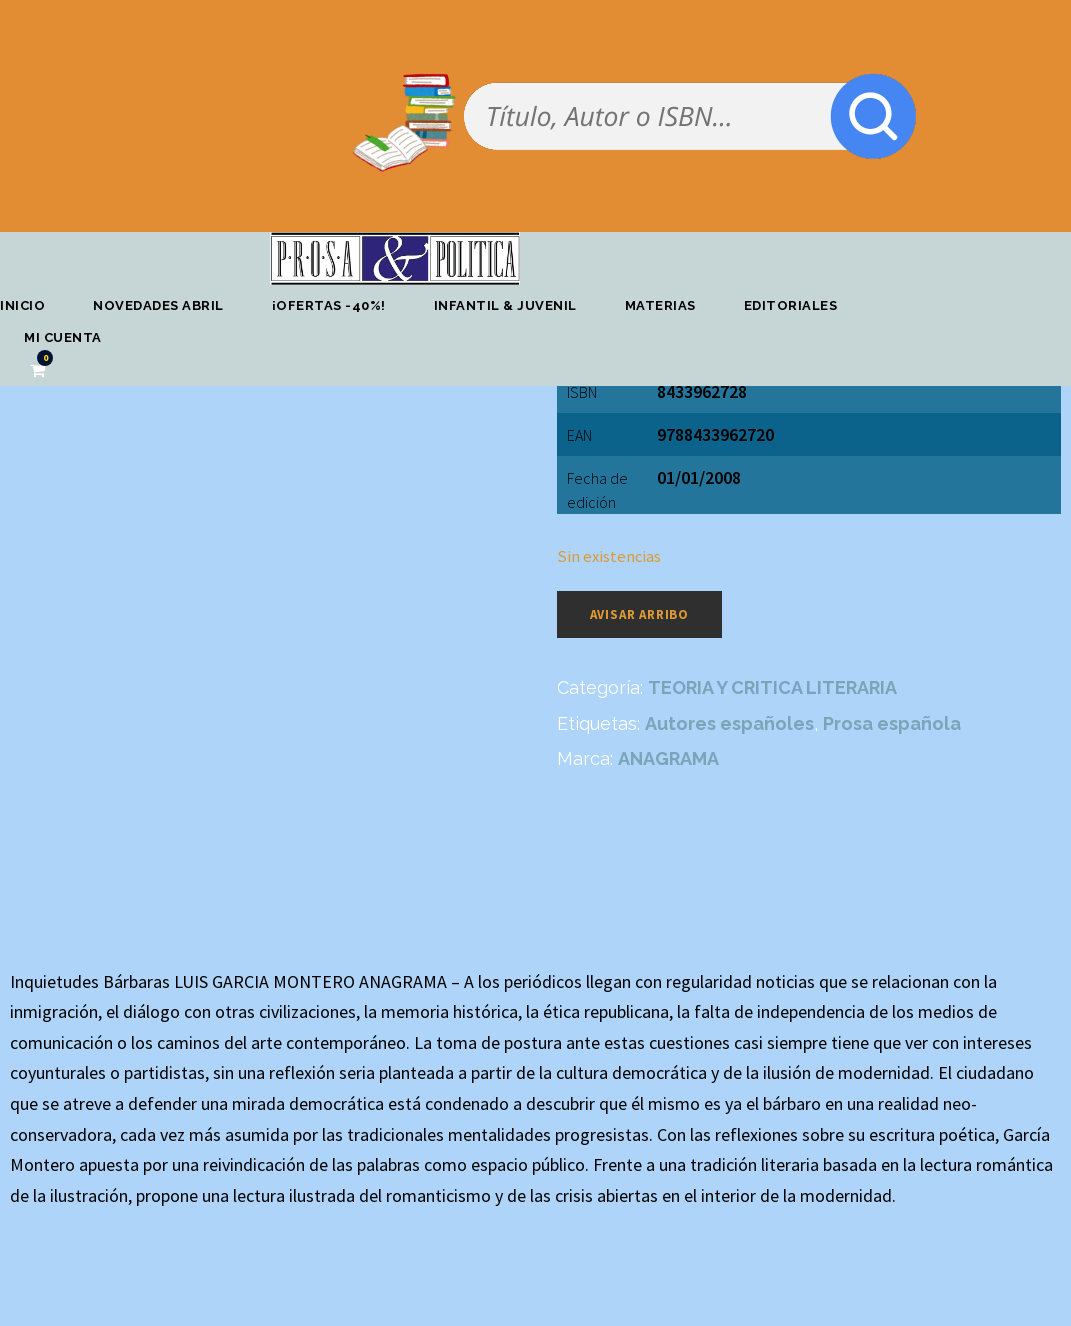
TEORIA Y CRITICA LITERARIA (772, 687)
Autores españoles (729, 723)
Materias (660, 305)
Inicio (22, 305)
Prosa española (892, 723)
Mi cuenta (63, 337)
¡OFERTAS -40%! (329, 305)
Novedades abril (158, 305)
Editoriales (791, 305)
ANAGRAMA (668, 758)
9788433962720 (715, 434)
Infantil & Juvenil (505, 305)
